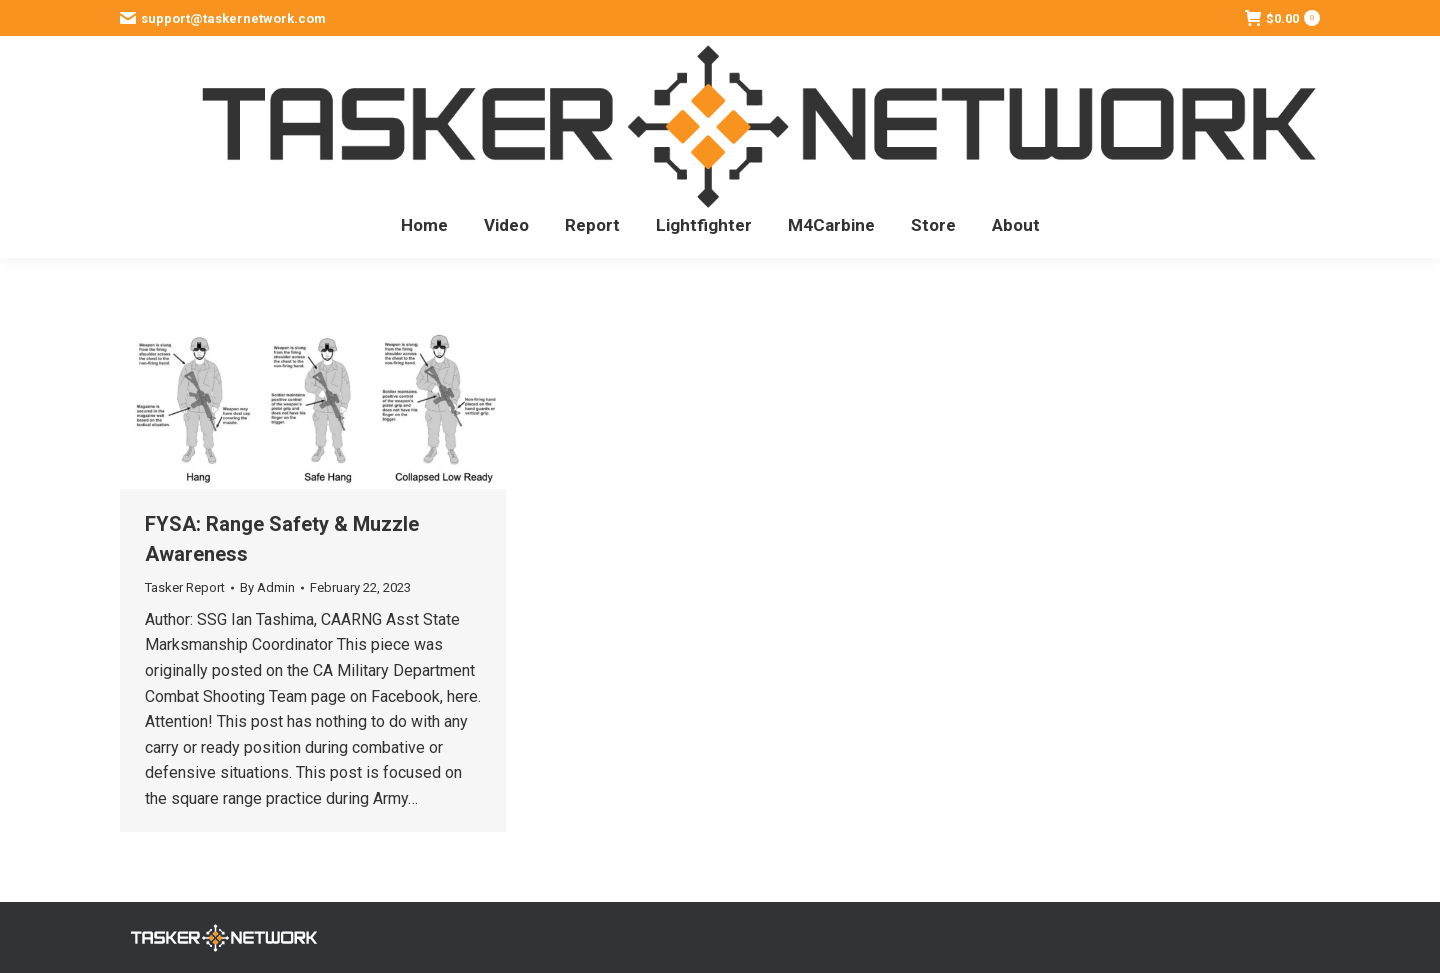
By (267, 587)
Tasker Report (185, 587)
